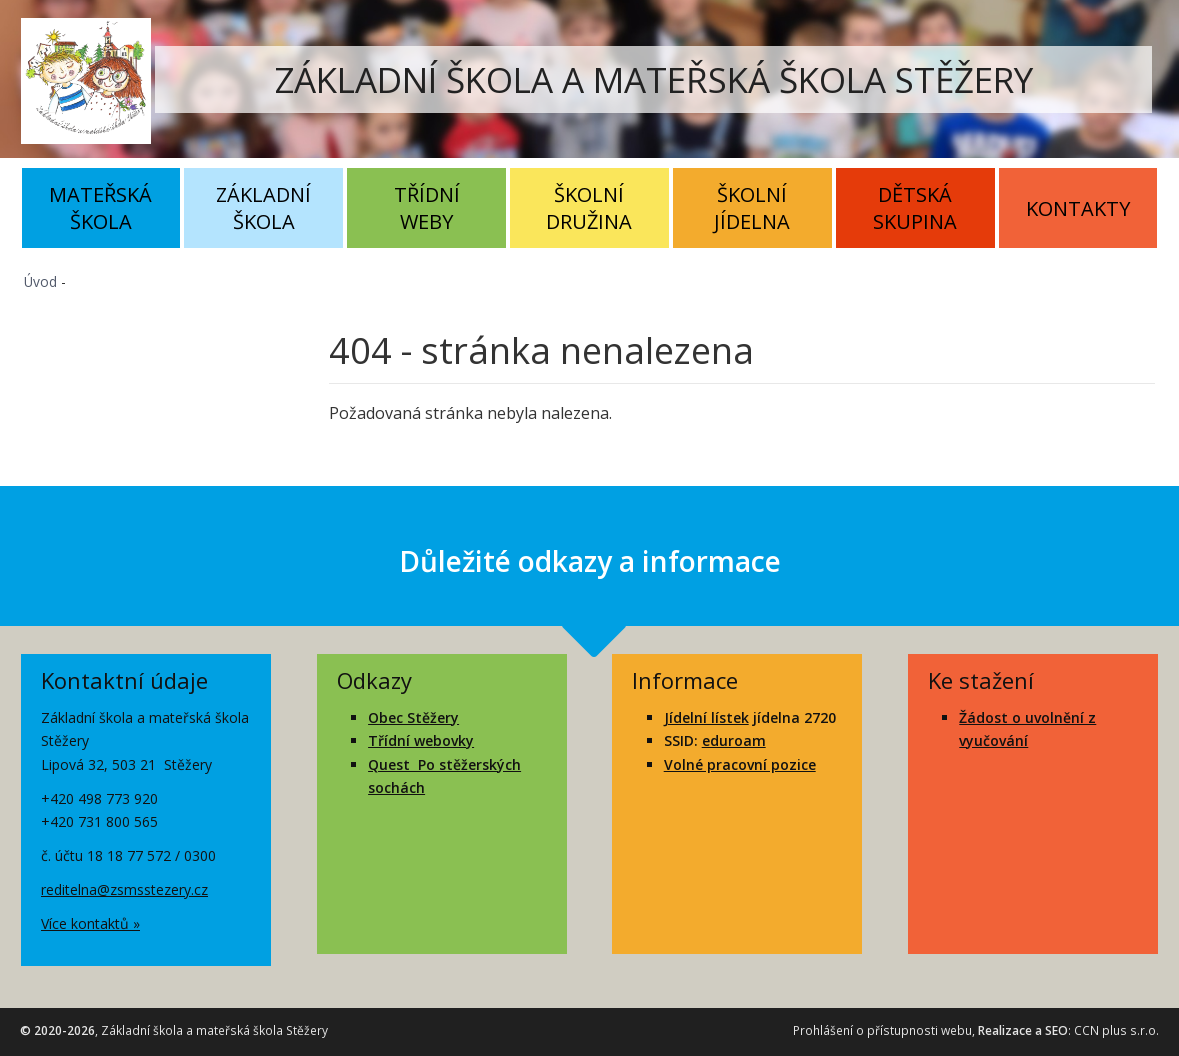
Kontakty (1078, 208)
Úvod (40, 281)
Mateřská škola (100, 208)
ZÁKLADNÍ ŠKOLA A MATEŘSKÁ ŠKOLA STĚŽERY (654, 79)
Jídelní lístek (706, 717)
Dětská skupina (915, 208)
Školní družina (589, 208)
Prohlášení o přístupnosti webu (882, 1030)
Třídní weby (427, 208)
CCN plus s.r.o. (1116, 1030)
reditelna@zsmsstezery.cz (124, 889)
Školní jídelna (752, 208)
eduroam (734, 740)
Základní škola (263, 208)
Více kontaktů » (90, 923)
